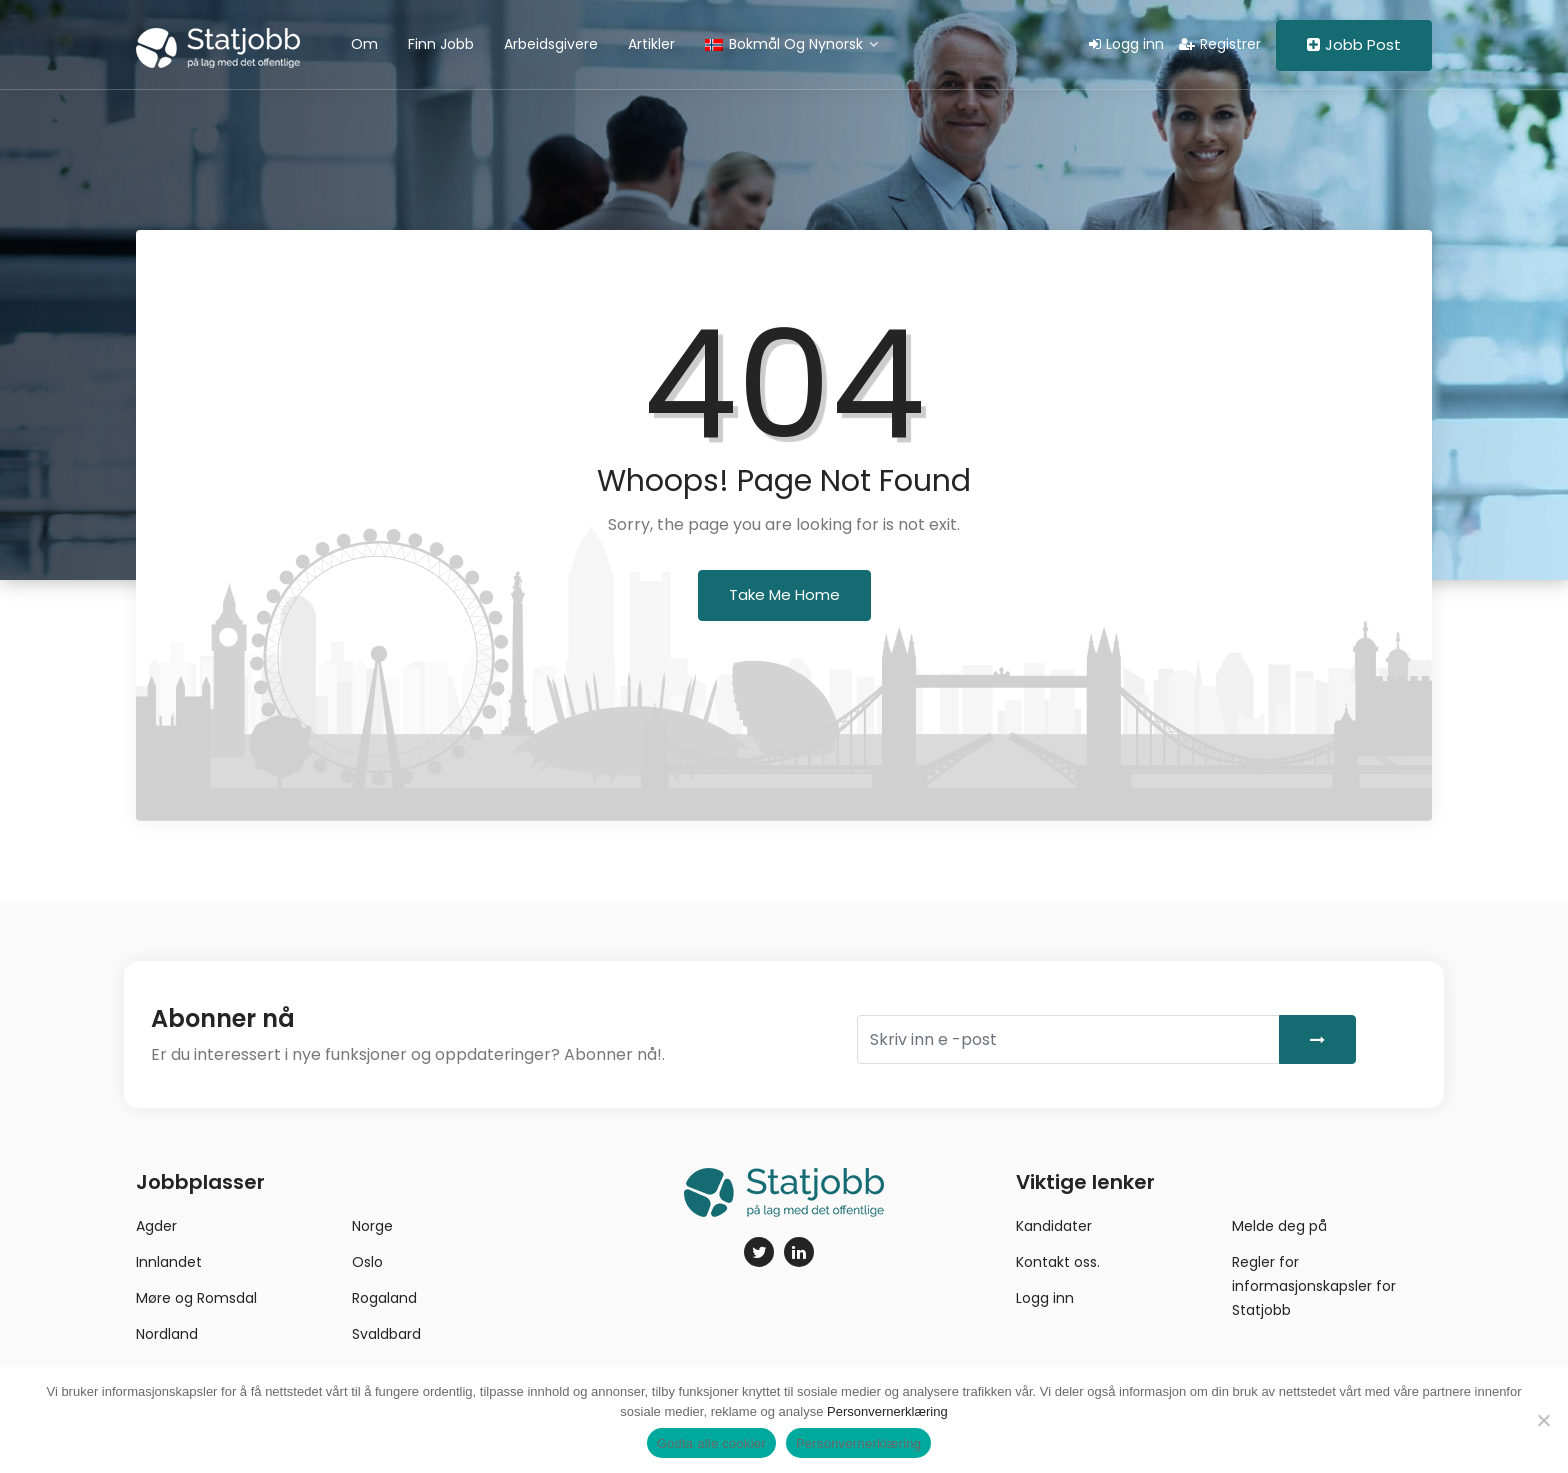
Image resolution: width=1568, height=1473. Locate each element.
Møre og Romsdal (196, 1298)
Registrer (1220, 44)
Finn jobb (441, 44)
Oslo (367, 1262)
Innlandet (169, 1262)
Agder (156, 1226)
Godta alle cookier (711, 1443)
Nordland (167, 1334)
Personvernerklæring (887, 1411)
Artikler (651, 44)
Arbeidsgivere (551, 44)
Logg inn (1126, 44)
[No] (1543, 1420)
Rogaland (384, 1298)
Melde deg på (1279, 1226)
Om (364, 44)
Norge (372, 1226)
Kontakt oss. (1058, 1262)
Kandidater (1054, 1226)
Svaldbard (386, 1334)
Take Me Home (784, 594)
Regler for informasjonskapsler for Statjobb (1314, 1286)
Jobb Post (1354, 44)
